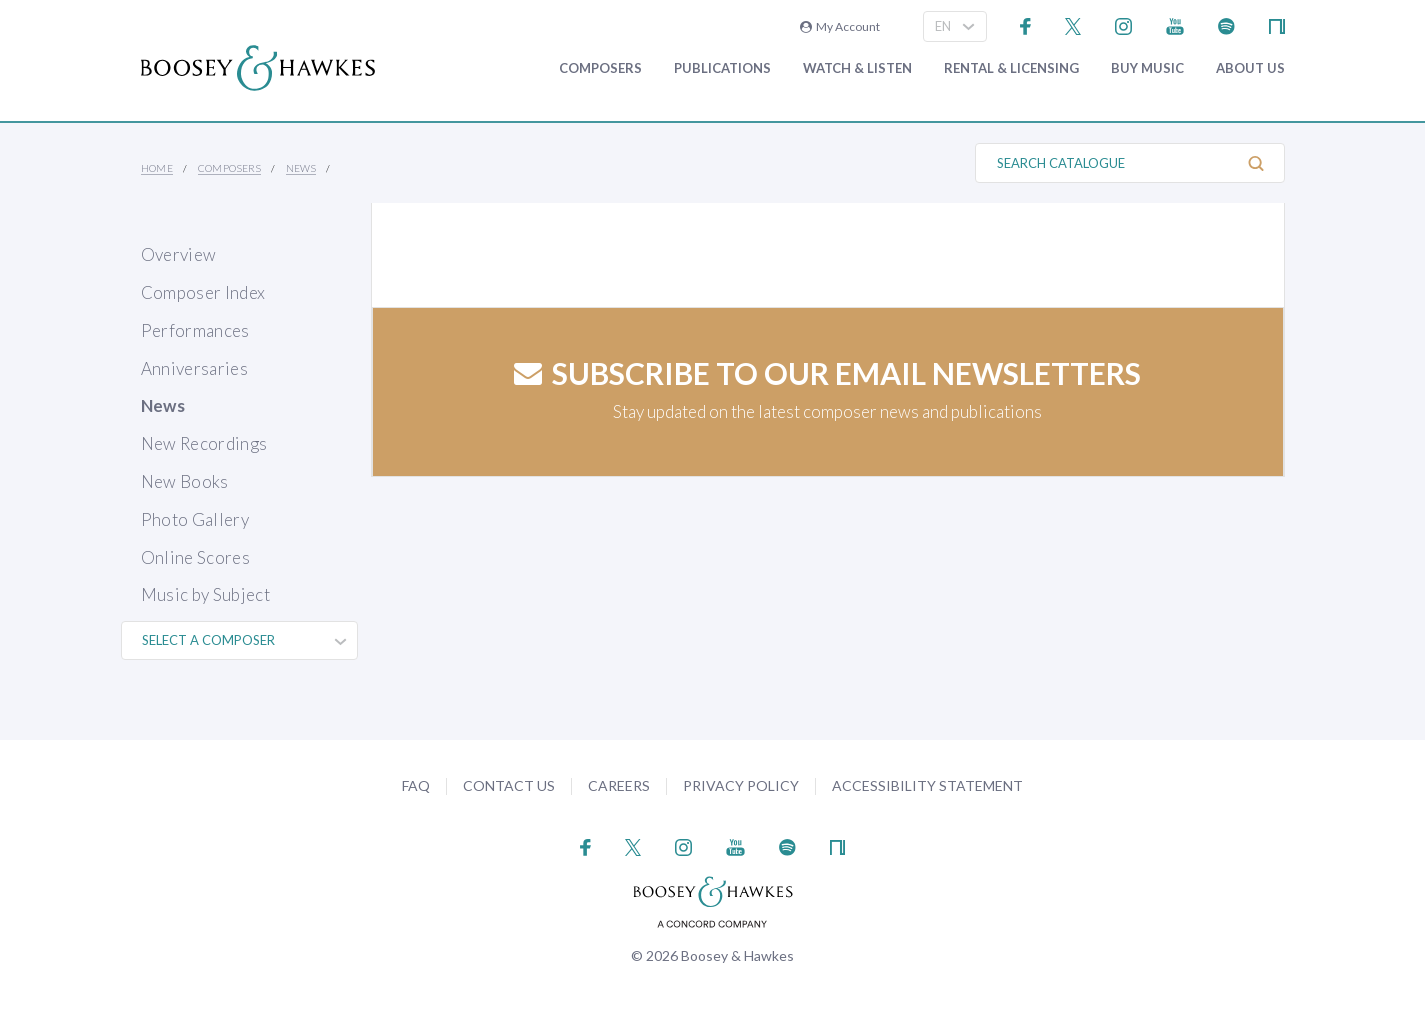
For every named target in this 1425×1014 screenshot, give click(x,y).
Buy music (1147, 68)
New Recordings (204, 443)
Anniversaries (194, 368)
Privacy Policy (741, 785)
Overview (179, 254)
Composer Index (203, 292)
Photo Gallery (195, 519)
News (301, 168)
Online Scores (195, 557)
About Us (1250, 68)
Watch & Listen (857, 68)
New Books (185, 481)
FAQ (416, 785)
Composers (600, 68)
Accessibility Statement (927, 785)
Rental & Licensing (1011, 68)
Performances (195, 330)
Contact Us (509, 785)
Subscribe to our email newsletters (827, 373)
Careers (619, 785)
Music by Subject (205, 594)
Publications (722, 68)
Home (157, 168)
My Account (840, 26)
